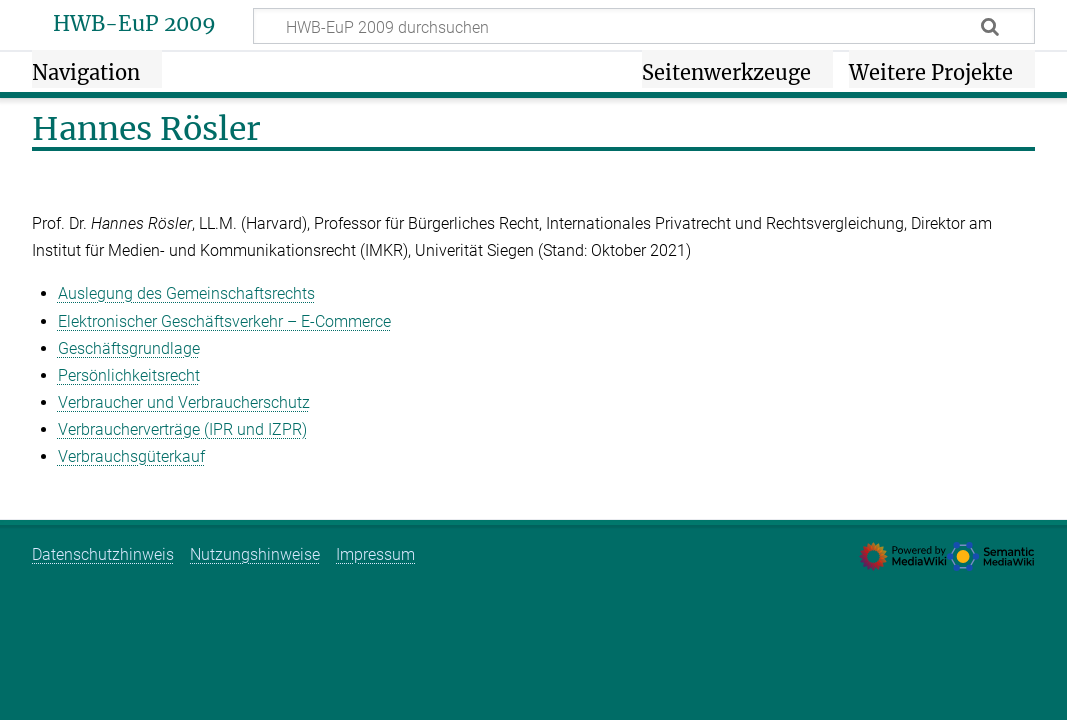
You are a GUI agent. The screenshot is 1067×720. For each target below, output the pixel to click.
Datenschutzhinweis (103, 554)
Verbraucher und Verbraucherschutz (184, 402)
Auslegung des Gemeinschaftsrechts (186, 293)
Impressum (375, 554)
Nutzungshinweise (255, 554)
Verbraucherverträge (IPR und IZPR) (182, 429)
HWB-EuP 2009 (134, 24)
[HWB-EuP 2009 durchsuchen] (644, 26)
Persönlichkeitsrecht (129, 375)
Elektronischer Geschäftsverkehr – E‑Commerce (224, 321)
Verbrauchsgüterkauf (131, 456)
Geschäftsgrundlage (129, 348)
